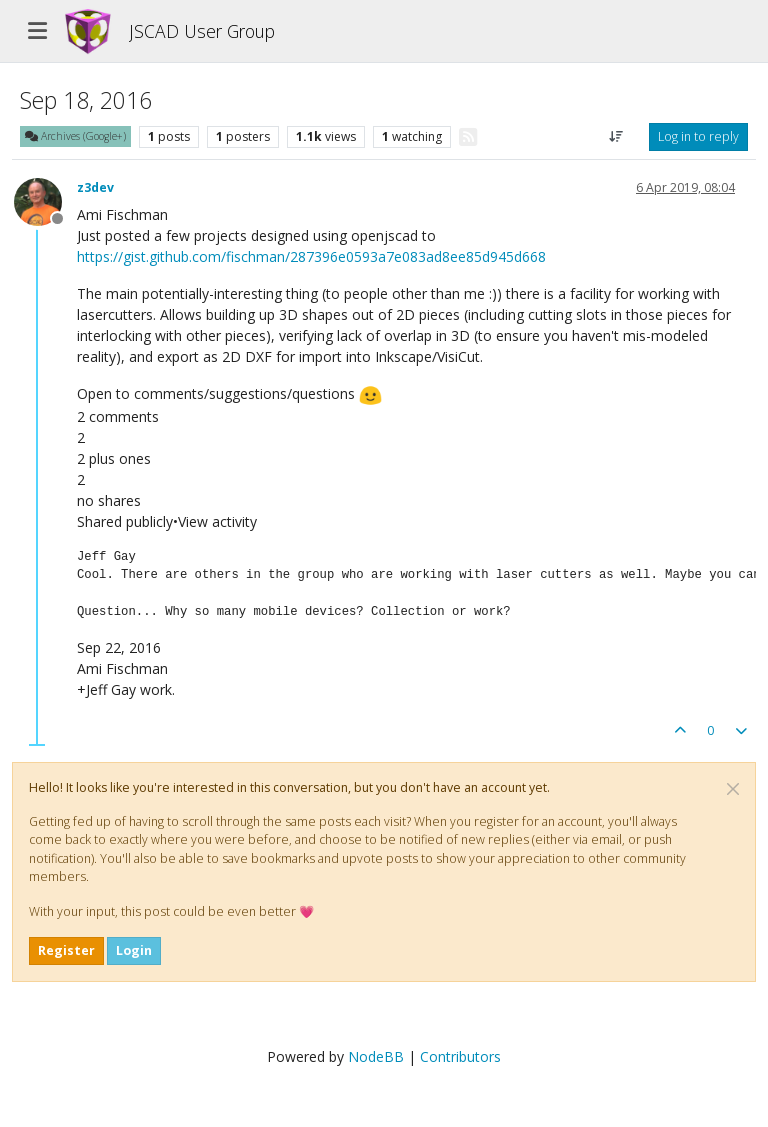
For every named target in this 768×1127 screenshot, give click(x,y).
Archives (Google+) (75, 136)
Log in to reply (698, 136)
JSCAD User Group (202, 31)
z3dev (95, 187)
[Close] (733, 789)
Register (66, 950)
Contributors (460, 1056)
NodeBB (376, 1056)
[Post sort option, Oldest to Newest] (616, 137)
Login (134, 950)
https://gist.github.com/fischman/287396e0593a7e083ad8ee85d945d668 (311, 256)
